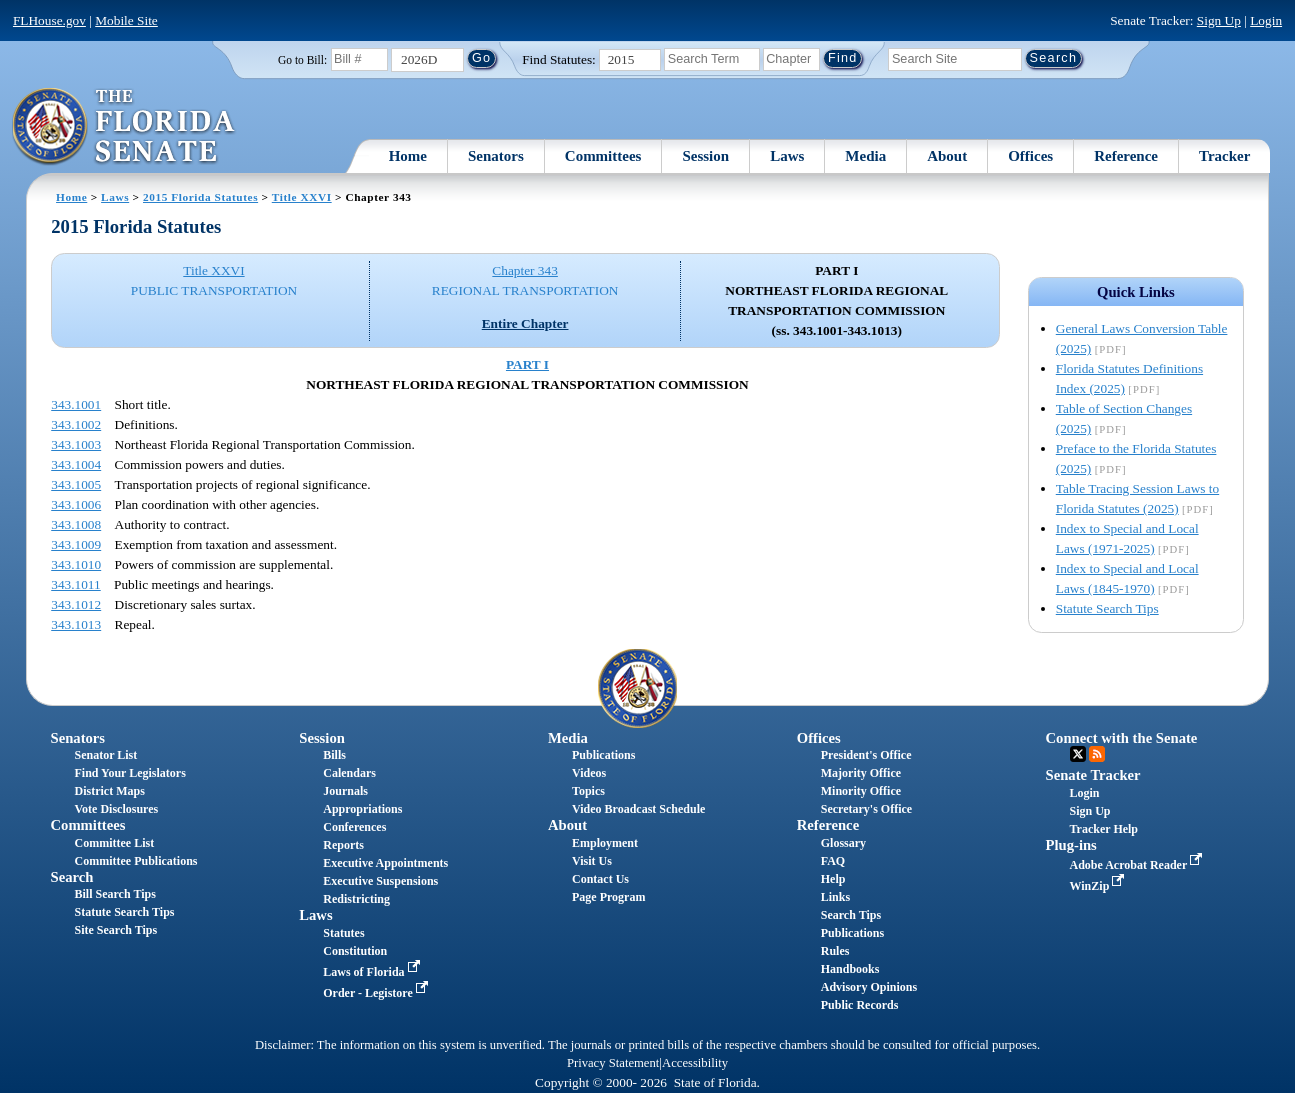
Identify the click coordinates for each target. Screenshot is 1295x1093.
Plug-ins (1071, 845)
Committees (603, 156)
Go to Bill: (302, 60)
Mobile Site (126, 20)
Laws (787, 156)
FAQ (833, 861)
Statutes (343, 933)
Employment (605, 843)
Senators (496, 156)
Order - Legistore (377, 993)
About (947, 156)
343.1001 (76, 404)
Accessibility (695, 1063)
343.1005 (76, 484)
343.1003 (76, 444)
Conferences (354, 827)
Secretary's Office (866, 809)
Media (865, 156)
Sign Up (1219, 20)
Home (408, 156)
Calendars (349, 773)
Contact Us (600, 879)
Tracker (1224, 156)
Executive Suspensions (380, 881)
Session (705, 156)
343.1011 (76, 584)
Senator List (106, 755)
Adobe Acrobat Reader (1138, 865)
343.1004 (76, 464)
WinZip (1099, 886)
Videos (589, 773)
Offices (1030, 156)
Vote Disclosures (117, 809)
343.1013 (76, 624)
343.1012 (76, 604)
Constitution (355, 951)
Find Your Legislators (130, 773)
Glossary (843, 843)
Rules (835, 951)
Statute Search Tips (1107, 608)
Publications (603, 755)
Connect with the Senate (1122, 738)
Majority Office (861, 773)
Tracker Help (1104, 829)
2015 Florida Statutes (200, 197)
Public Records (860, 1005)
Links (835, 897)
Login (1266, 20)
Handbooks (850, 969)
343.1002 (76, 424)
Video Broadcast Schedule (638, 809)
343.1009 (76, 544)
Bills (334, 755)
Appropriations (362, 809)
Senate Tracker (1093, 775)
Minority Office (861, 791)
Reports (343, 845)
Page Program (608, 897)
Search (72, 877)
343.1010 (76, 564)
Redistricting (356, 899)
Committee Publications (136, 861)
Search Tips (851, 915)
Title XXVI (302, 197)
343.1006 (76, 504)
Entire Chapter (525, 323)
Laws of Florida (373, 972)
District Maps (110, 791)
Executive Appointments (385, 863)
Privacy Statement (613, 1063)
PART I (527, 364)
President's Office (866, 755)
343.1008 (76, 524)
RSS (1097, 754)
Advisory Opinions (869, 987)
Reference (1126, 156)
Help (833, 879)
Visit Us (592, 861)
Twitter (1078, 754)
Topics (588, 791)
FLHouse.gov (49, 20)
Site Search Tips (116, 930)
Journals (345, 791)
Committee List (115, 843)
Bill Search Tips (115, 894)
